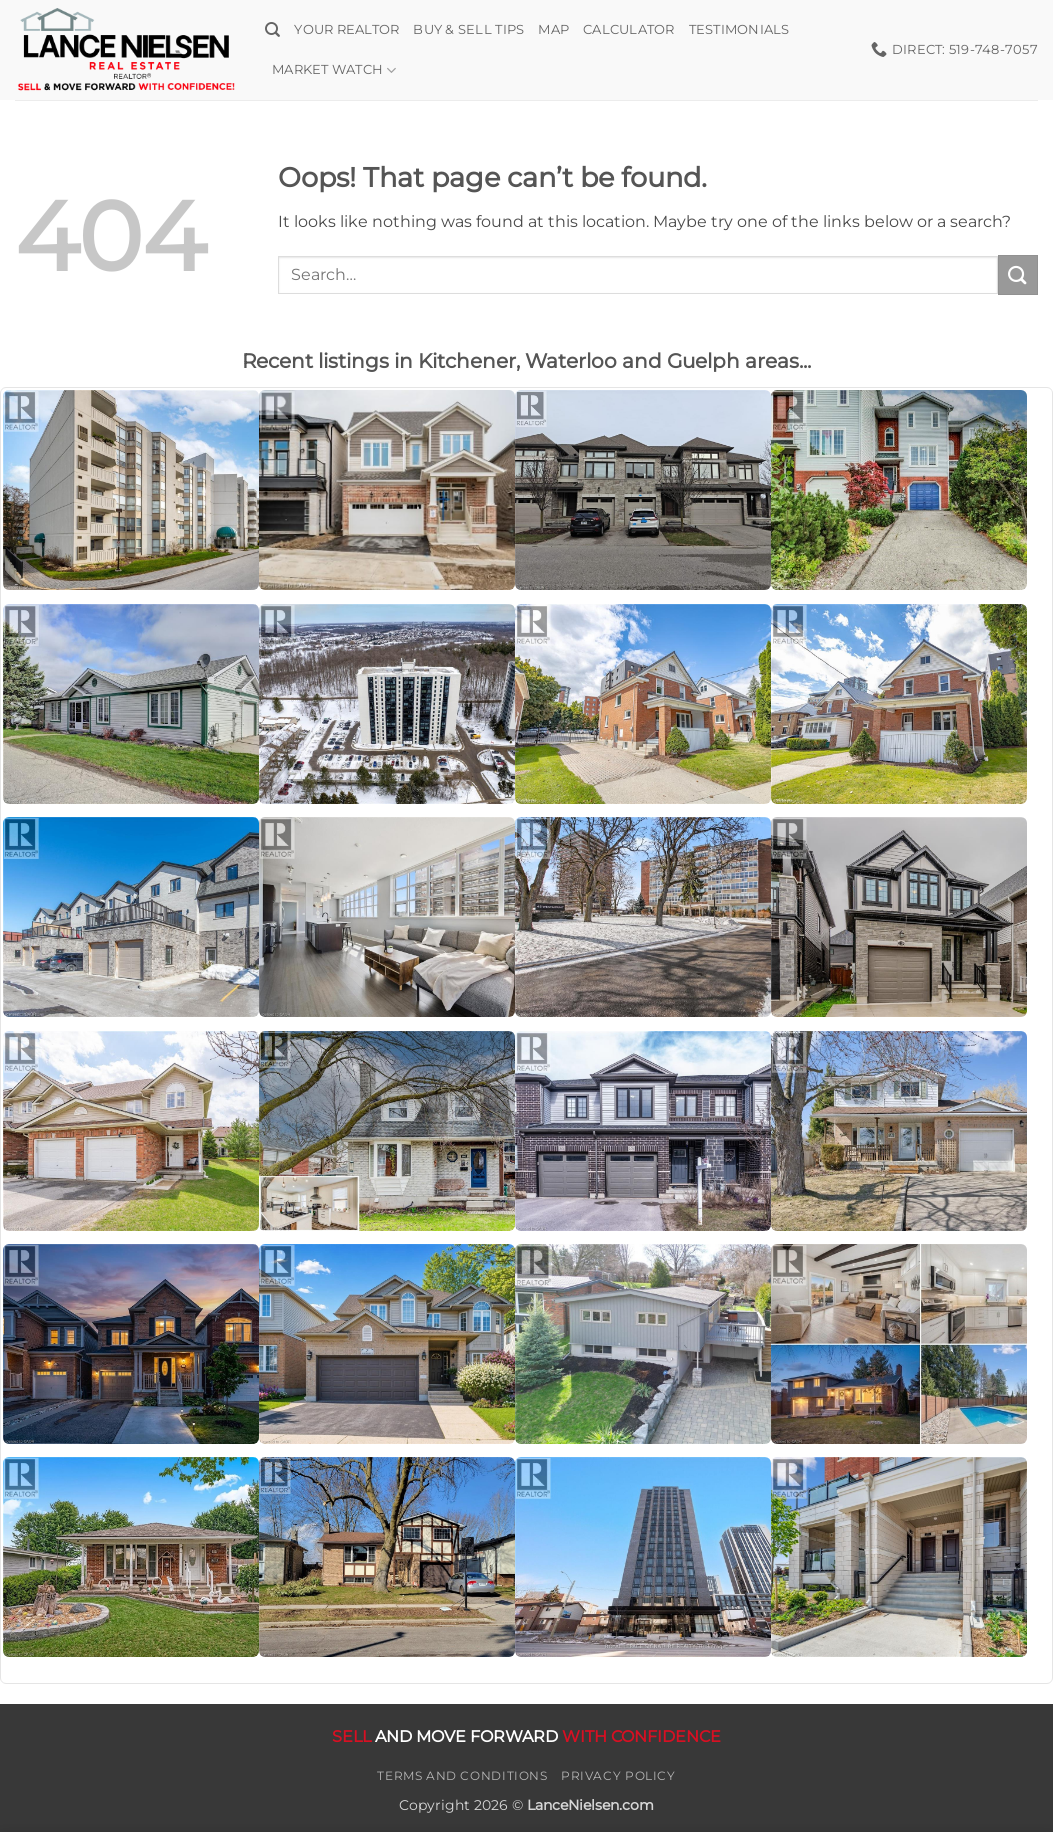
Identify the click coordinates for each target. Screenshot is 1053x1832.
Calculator (629, 29)
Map (553, 29)
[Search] (272, 30)
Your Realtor (346, 29)
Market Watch (334, 70)
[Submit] (1018, 274)
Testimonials (739, 29)
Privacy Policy (618, 1775)
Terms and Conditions (462, 1775)
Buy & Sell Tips (468, 29)
